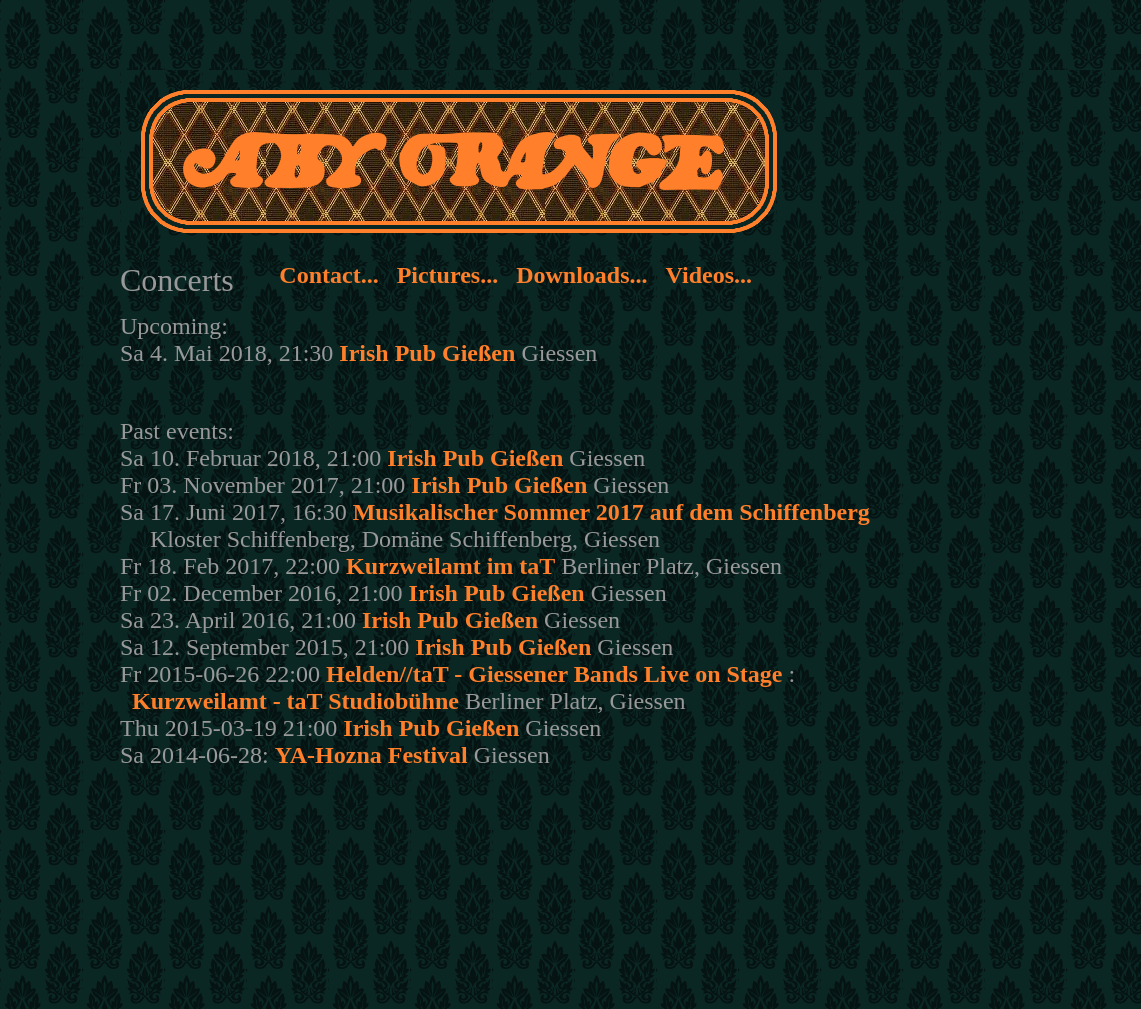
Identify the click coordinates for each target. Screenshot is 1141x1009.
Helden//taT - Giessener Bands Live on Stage (554, 674)
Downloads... (581, 275)
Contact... (328, 275)
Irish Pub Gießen (427, 353)
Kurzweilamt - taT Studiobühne (295, 701)
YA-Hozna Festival (371, 755)
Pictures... (448, 275)
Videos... (709, 275)
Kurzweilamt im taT (450, 566)
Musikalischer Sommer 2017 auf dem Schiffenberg (611, 512)
